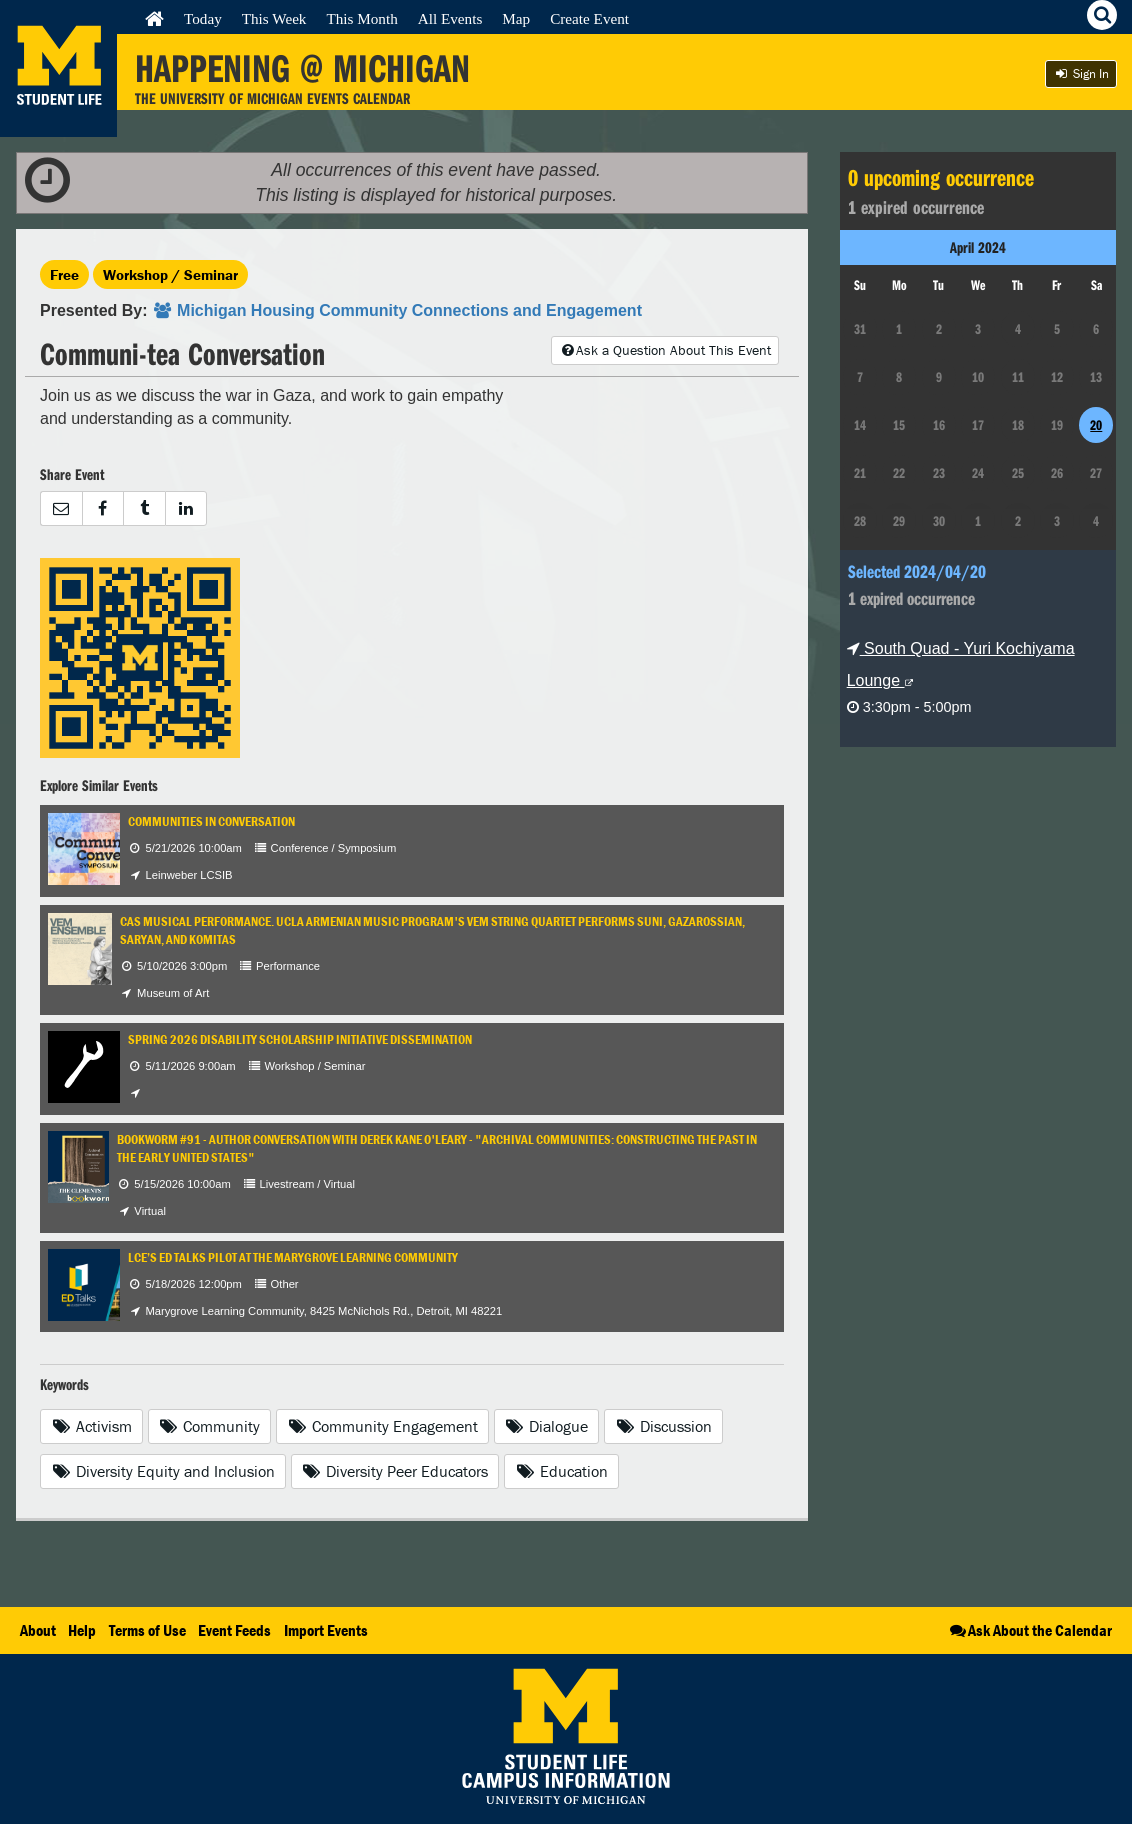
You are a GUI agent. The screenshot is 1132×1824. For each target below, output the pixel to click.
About (38, 1630)
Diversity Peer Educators (395, 1471)
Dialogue (547, 1426)
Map (516, 18)
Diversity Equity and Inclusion (163, 1471)
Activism (91, 1426)
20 (1096, 425)
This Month (361, 18)
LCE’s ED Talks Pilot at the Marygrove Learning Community (293, 1257)
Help (82, 1630)
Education (561, 1471)
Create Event (589, 18)
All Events (450, 18)
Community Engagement (382, 1426)
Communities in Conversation (211, 821)
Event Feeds (234, 1630)
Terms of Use (147, 1630)
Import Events (326, 1630)
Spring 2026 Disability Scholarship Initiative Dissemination (300, 1039)
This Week (274, 18)
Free (64, 274)
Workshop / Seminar (170, 274)
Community (210, 1426)
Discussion (663, 1426)
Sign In (1081, 73)
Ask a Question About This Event (665, 350)
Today (203, 18)
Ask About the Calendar (1029, 1630)
